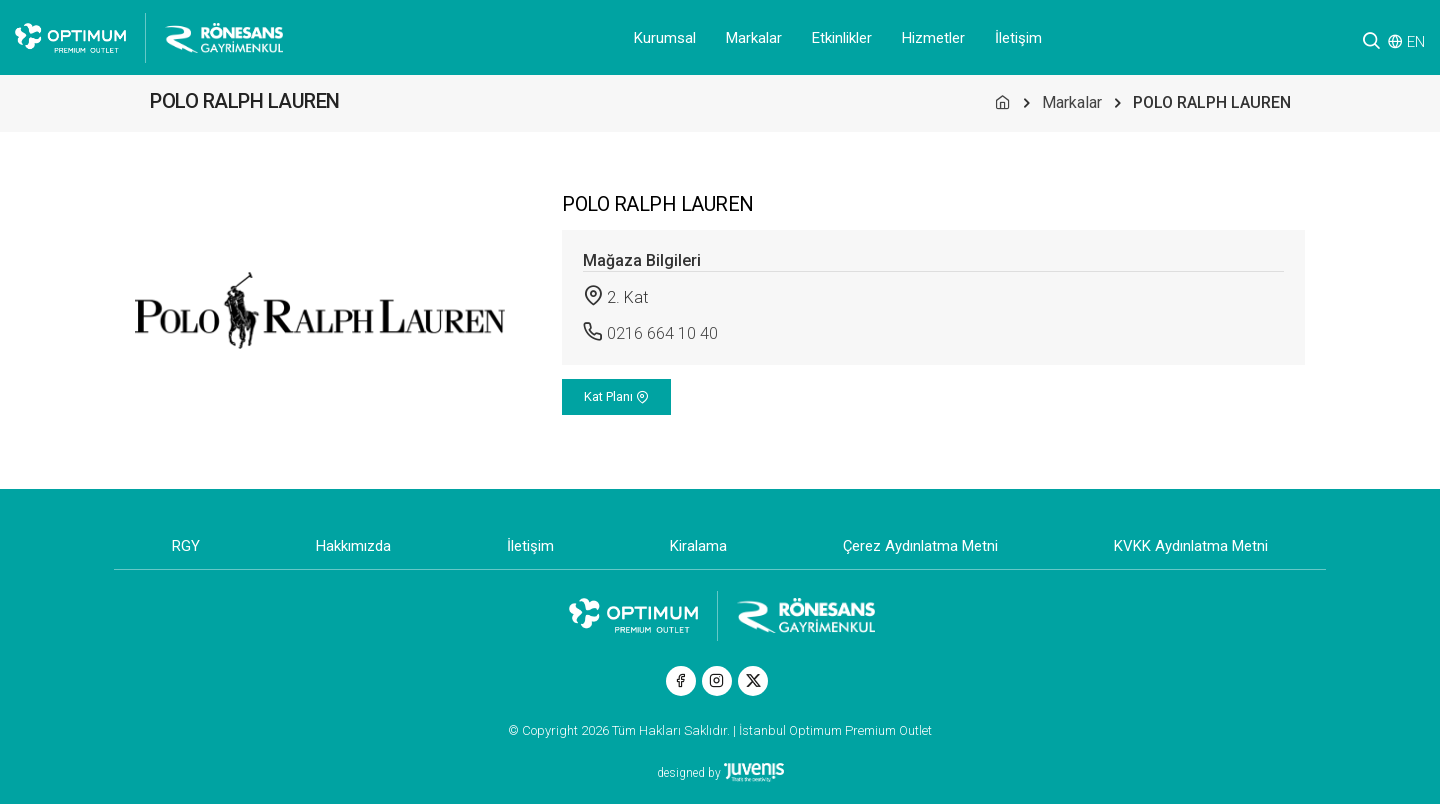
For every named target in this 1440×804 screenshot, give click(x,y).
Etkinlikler (842, 38)
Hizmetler (933, 38)
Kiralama (698, 546)
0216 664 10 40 (662, 333)
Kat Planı (616, 396)
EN (1416, 42)
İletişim (1018, 38)
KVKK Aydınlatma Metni (1191, 546)
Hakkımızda (353, 546)
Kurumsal (665, 38)
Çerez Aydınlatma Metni (920, 546)
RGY (186, 546)
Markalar (754, 38)
